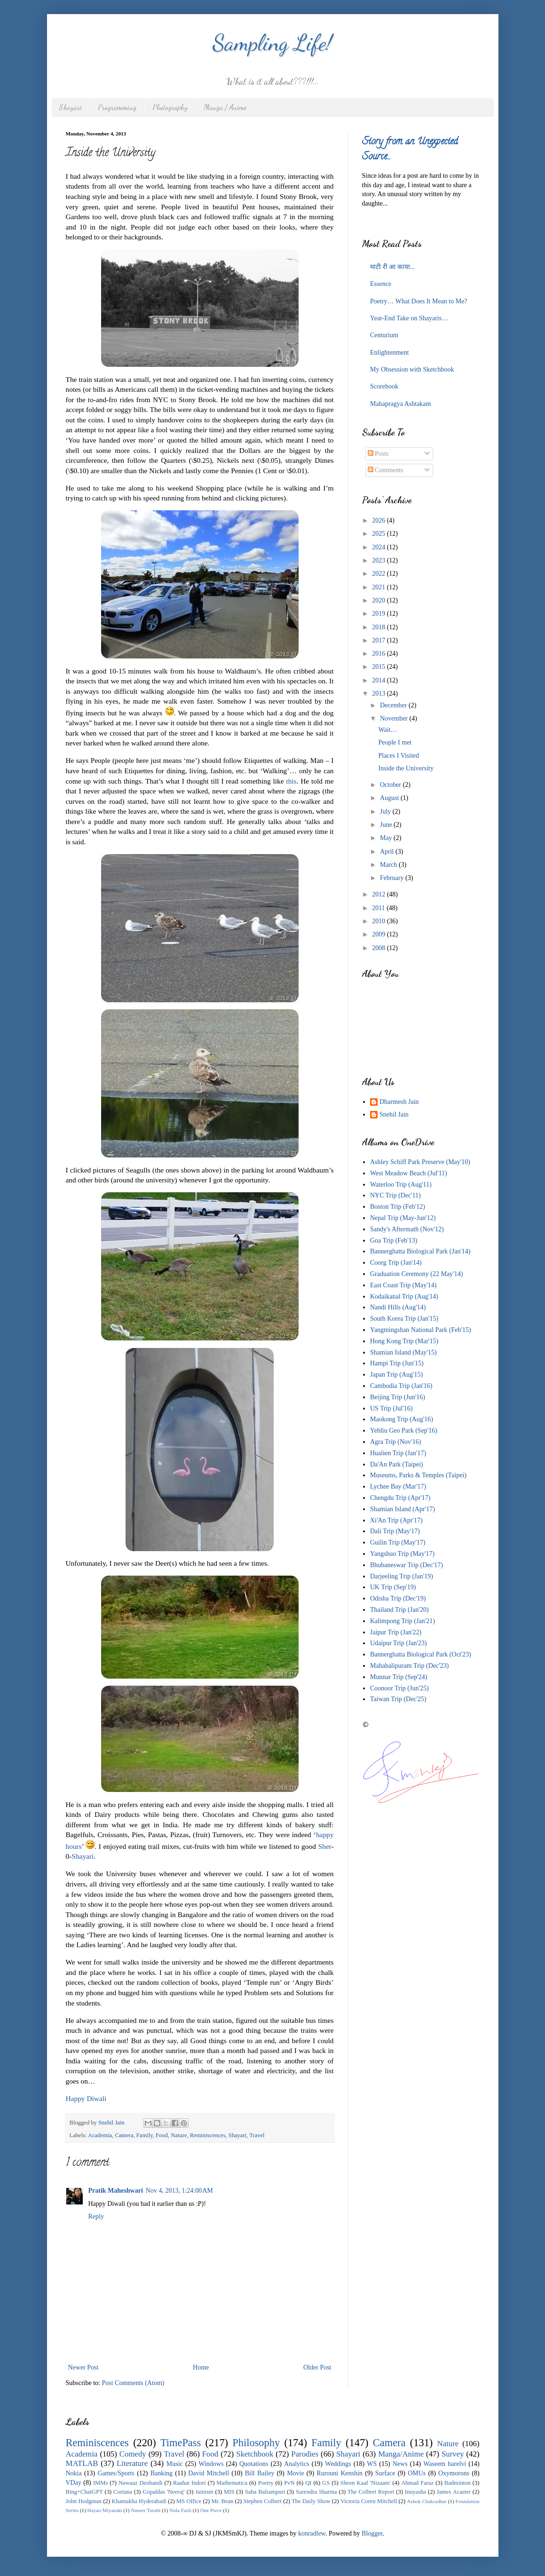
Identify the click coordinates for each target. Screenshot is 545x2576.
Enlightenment (389, 352)
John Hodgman (84, 2501)
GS (326, 2483)
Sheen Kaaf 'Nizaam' (365, 2483)
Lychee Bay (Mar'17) (398, 1486)
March (389, 864)
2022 (379, 573)
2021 (379, 587)
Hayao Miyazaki (104, 2510)
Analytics (296, 2463)
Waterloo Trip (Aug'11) (401, 1184)
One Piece (211, 2510)
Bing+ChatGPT (84, 2492)
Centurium (384, 335)
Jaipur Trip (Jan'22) (395, 1632)
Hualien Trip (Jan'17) (398, 1453)
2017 (379, 640)
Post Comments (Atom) (133, 2382)
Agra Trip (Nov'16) (395, 1441)
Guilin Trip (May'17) (398, 1542)
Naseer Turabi (145, 2510)
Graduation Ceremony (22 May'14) (416, 1273)
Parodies (304, 2453)
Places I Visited (398, 755)
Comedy (132, 2453)
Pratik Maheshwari (115, 2190)
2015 (379, 666)
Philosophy (256, 2443)
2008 (379, 947)
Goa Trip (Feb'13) (394, 1240)
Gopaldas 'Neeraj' (163, 2492)
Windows (210, 2463)
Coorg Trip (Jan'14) (396, 1262)
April (387, 851)
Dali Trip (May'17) (395, 1531)
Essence (380, 283)
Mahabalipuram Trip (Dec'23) (409, 1665)
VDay (73, 2482)
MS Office (188, 2501)
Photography (170, 107)
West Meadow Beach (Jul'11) (408, 1173)
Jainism (204, 2492)
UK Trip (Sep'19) (393, 1587)
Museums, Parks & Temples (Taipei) (418, 1475)
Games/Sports (115, 2473)
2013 (379, 693)
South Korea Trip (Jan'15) (404, 1318)
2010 (379, 921)
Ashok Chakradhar (427, 2501)
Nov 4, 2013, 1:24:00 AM (179, 2190)
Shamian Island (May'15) (403, 1352)
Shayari (70, 107)
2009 (379, 934)
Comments (385, 470)
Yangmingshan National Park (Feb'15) (420, 1329)
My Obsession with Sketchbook (412, 369)
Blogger (372, 2533)
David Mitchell (208, 2473)
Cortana (122, 2492)
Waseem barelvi (444, 2463)
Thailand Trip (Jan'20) (399, 1609)
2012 (379, 894)
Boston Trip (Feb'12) (397, 1206)
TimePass (180, 2443)
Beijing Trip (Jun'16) (397, 1397)
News (400, 2463)
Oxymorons (453, 2473)
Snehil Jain (394, 1114)
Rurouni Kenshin (339, 2473)
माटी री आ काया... (392, 266)
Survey (453, 2453)
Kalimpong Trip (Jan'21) (402, 1621)
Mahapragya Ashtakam (400, 403)
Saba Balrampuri (265, 2492)
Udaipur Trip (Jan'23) (398, 1643)
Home (201, 2367)
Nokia (74, 2473)
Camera (124, 2135)
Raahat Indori (189, 2483)
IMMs (100, 2483)
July (386, 811)
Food (162, 2135)
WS (372, 2463)
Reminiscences (208, 2135)
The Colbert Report (371, 2492)
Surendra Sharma (316, 2492)
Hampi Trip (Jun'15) (397, 1363)
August (390, 797)
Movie (295, 2473)
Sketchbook (254, 2453)
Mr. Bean (222, 2501)
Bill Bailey (260, 2473)
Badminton (457, 2483)
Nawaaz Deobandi (140, 2483)
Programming (117, 107)
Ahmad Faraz (417, 2483)
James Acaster (454, 2492)
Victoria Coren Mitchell (368, 2501)
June (387, 824)
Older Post (317, 2367)
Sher (324, 1846)
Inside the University (405, 768)
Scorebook (384, 386)
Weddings (338, 2463)
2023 (379, 560)
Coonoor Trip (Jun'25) (399, 1688)
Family (144, 2135)
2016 (379, 653)
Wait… (387, 729)
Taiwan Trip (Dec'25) (398, 1699)
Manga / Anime (225, 107)
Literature (132, 2463)
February (392, 877)
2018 (379, 627)
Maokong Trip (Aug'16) (401, 1419)
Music (174, 2463)
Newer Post (83, 2367)
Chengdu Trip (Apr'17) (400, 1497)
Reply (96, 2216)
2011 (379, 908)
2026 (379, 520)
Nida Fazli (180, 2510)
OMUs (417, 2473)
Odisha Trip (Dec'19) (398, 1598)
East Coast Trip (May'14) (403, 1285)
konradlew (311, 2533)
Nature (179, 2135)
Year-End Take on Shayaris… (409, 318)
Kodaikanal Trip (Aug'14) (404, 1296)
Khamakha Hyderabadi (138, 2501)
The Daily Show (311, 2501)
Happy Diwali (86, 2098)
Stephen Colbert (262, 2501)
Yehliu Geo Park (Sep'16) (403, 1430)
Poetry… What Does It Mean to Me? (418, 301)
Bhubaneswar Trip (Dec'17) (406, 1565)
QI (308, 2483)
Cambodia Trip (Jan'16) (401, 1385)
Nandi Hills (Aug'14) (398, 1307)
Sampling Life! (272, 42)
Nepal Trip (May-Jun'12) (402, 1217)
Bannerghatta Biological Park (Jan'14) (420, 1251)
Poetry (266, 2483)
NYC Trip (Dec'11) (395, 1195)
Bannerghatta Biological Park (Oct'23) (420, 1654)
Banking (161, 2473)
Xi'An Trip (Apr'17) (396, 1520)
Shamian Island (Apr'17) (402, 1509)
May (387, 837)
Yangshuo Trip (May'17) (402, 1553)
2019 (379, 613)
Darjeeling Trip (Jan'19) (401, 1576)
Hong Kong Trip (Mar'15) (404, 1341)
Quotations (253, 2463)
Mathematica (231, 2483)
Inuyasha (415, 2492)
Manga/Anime (401, 2453)
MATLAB (82, 2463)
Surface (385, 2473)
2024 (379, 547)
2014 (379, 680)
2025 (379, 533)
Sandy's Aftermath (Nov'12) (407, 1229)
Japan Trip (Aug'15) (396, 1374)
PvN (289, 2483)
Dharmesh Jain (399, 1101)
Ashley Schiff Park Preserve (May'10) (420, 1161)
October (391, 784)
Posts (378, 453)
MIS (229, 2492)
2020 (379, 600)
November (395, 718)
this (291, 781)
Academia (100, 2135)
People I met (394, 742)
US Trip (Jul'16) (391, 1408)
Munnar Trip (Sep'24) (398, 1676)
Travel (256, 2135)
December (394, 705)
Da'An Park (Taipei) (396, 1464)
